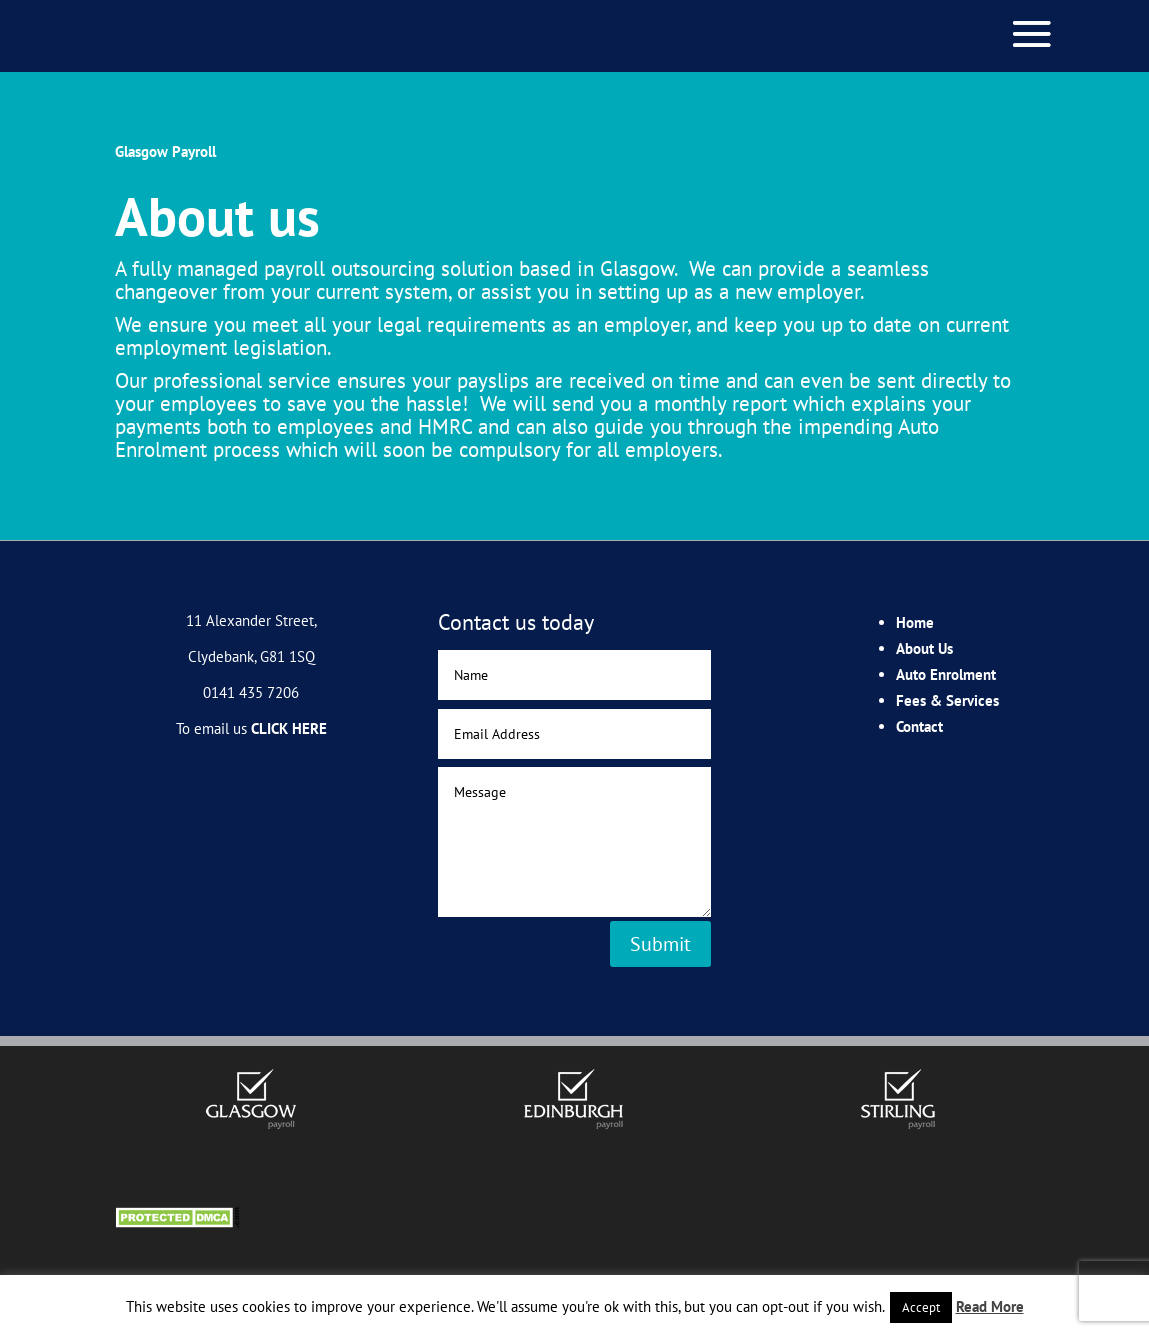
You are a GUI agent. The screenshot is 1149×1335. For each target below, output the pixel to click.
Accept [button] (921, 1307)
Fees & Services (947, 700)
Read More (990, 1306)
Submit (660, 944)
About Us (924, 648)
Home (915, 622)
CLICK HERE (289, 728)
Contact (919, 726)
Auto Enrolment (946, 674)
